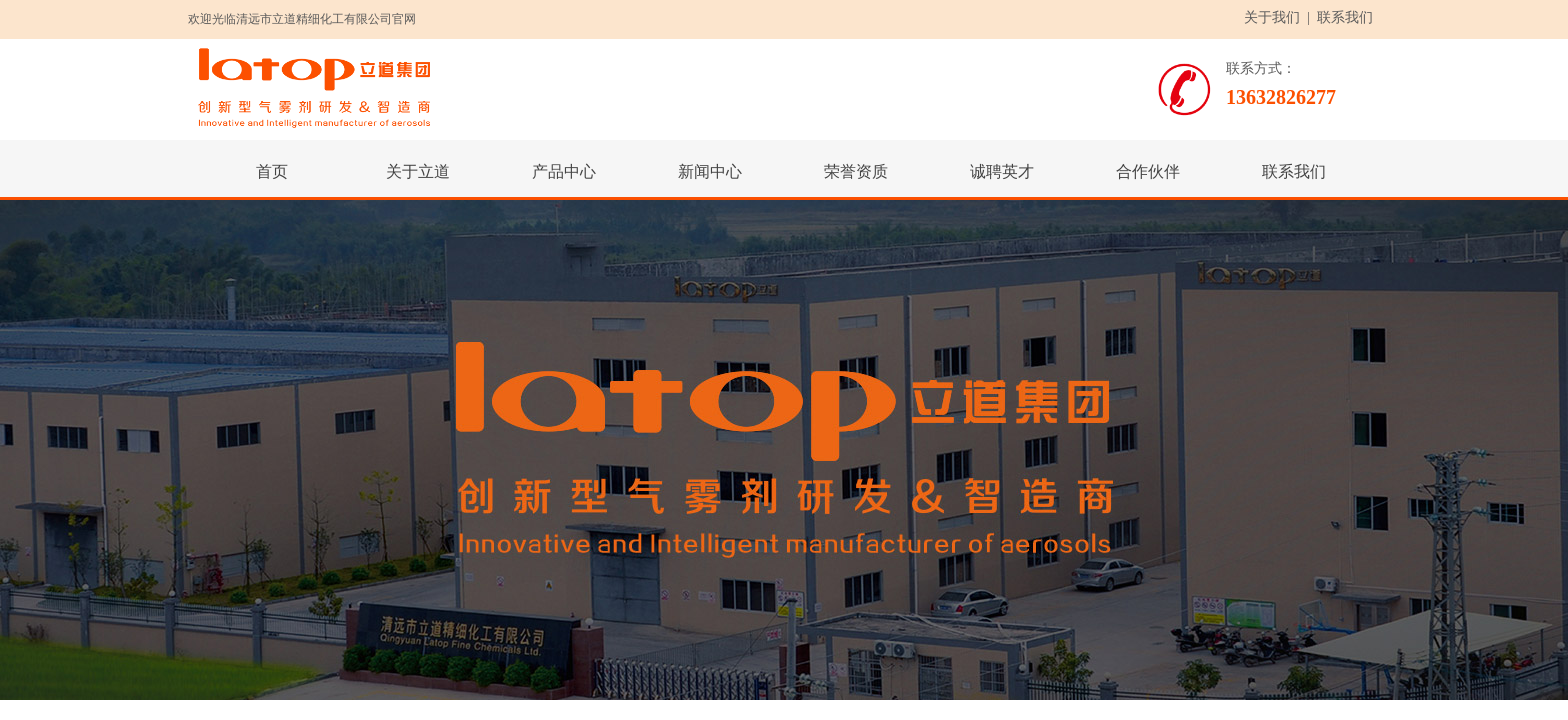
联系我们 (1345, 17)
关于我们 (1272, 17)
